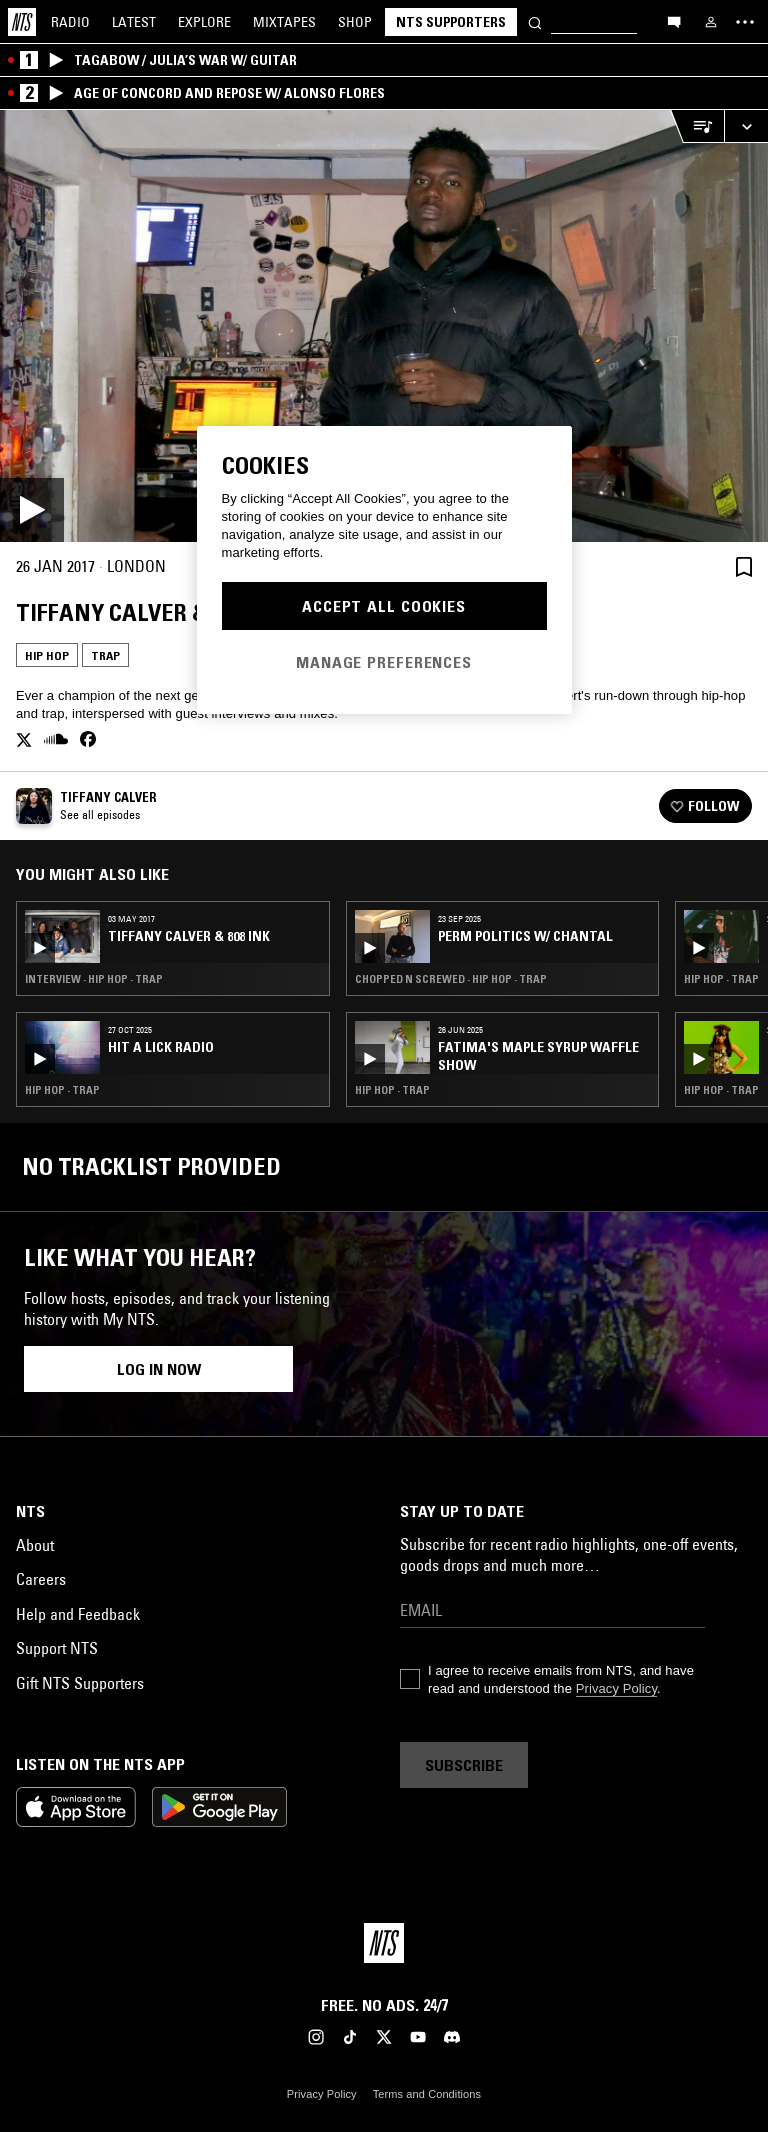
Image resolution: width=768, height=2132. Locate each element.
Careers (41, 1579)
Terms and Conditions (427, 2094)
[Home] (22, 22)
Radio (70, 22)
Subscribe (464, 1765)
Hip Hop (47, 655)
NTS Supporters (451, 22)
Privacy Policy (616, 1688)
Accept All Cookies (384, 606)
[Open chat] (674, 21)
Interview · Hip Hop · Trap (94, 979)
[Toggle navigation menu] (745, 22)
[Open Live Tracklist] (697, 126)
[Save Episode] (744, 566)
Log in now (159, 1369)
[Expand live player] (746, 126)
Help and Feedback (78, 1614)
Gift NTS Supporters (80, 1683)
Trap (105, 655)
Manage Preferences (384, 662)
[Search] (535, 21)
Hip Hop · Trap (62, 1090)
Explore (204, 22)
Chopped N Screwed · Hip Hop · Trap (451, 979)
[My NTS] (711, 22)
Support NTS (57, 1648)
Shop (355, 22)
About (35, 1545)
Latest (134, 22)
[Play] (384, 326)
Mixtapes (284, 22)
